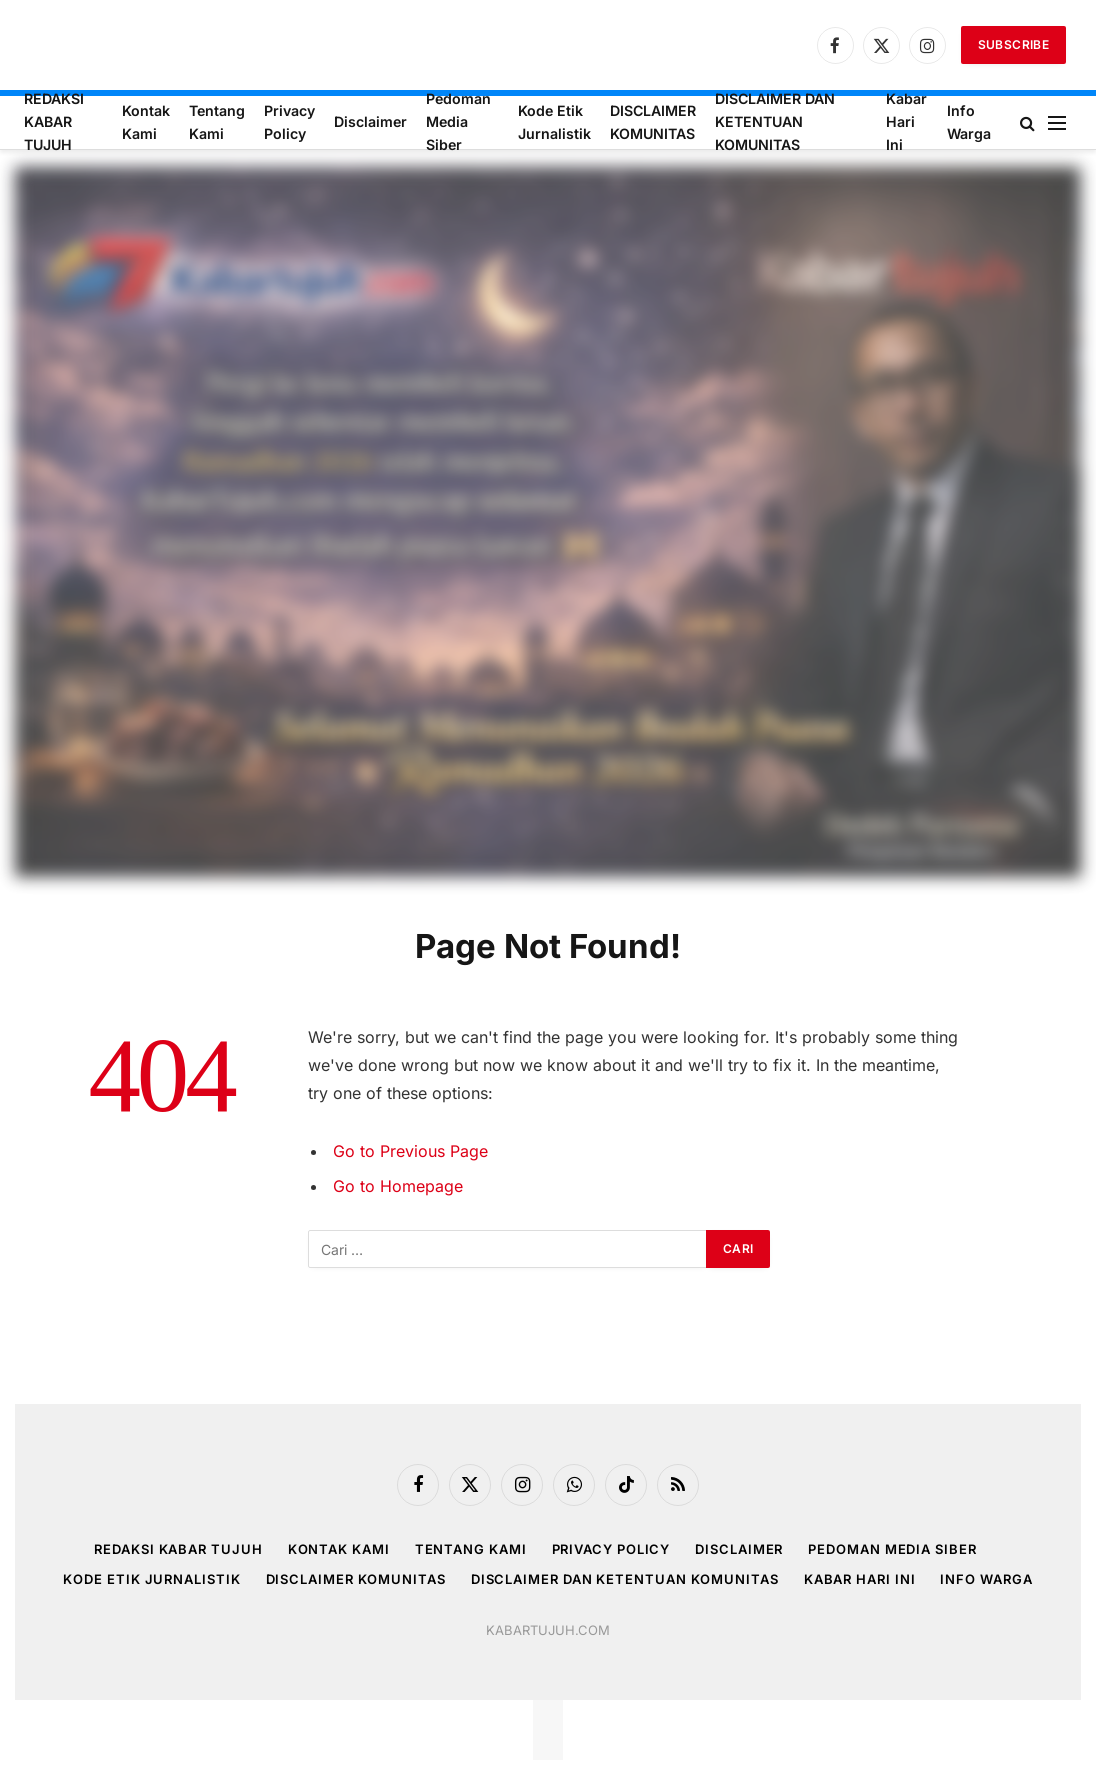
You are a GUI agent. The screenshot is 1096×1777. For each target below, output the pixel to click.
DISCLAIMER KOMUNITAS (653, 122)
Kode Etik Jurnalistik (554, 122)
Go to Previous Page (410, 1151)
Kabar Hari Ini (906, 122)
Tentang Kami (217, 122)
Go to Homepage (398, 1186)
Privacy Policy (289, 122)
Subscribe (1013, 44)
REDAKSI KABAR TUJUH (54, 122)
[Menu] (1057, 122)
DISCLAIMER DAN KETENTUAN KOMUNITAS (775, 122)
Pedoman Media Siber (458, 122)
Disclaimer (370, 121)
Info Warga (969, 122)
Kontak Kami (146, 122)
